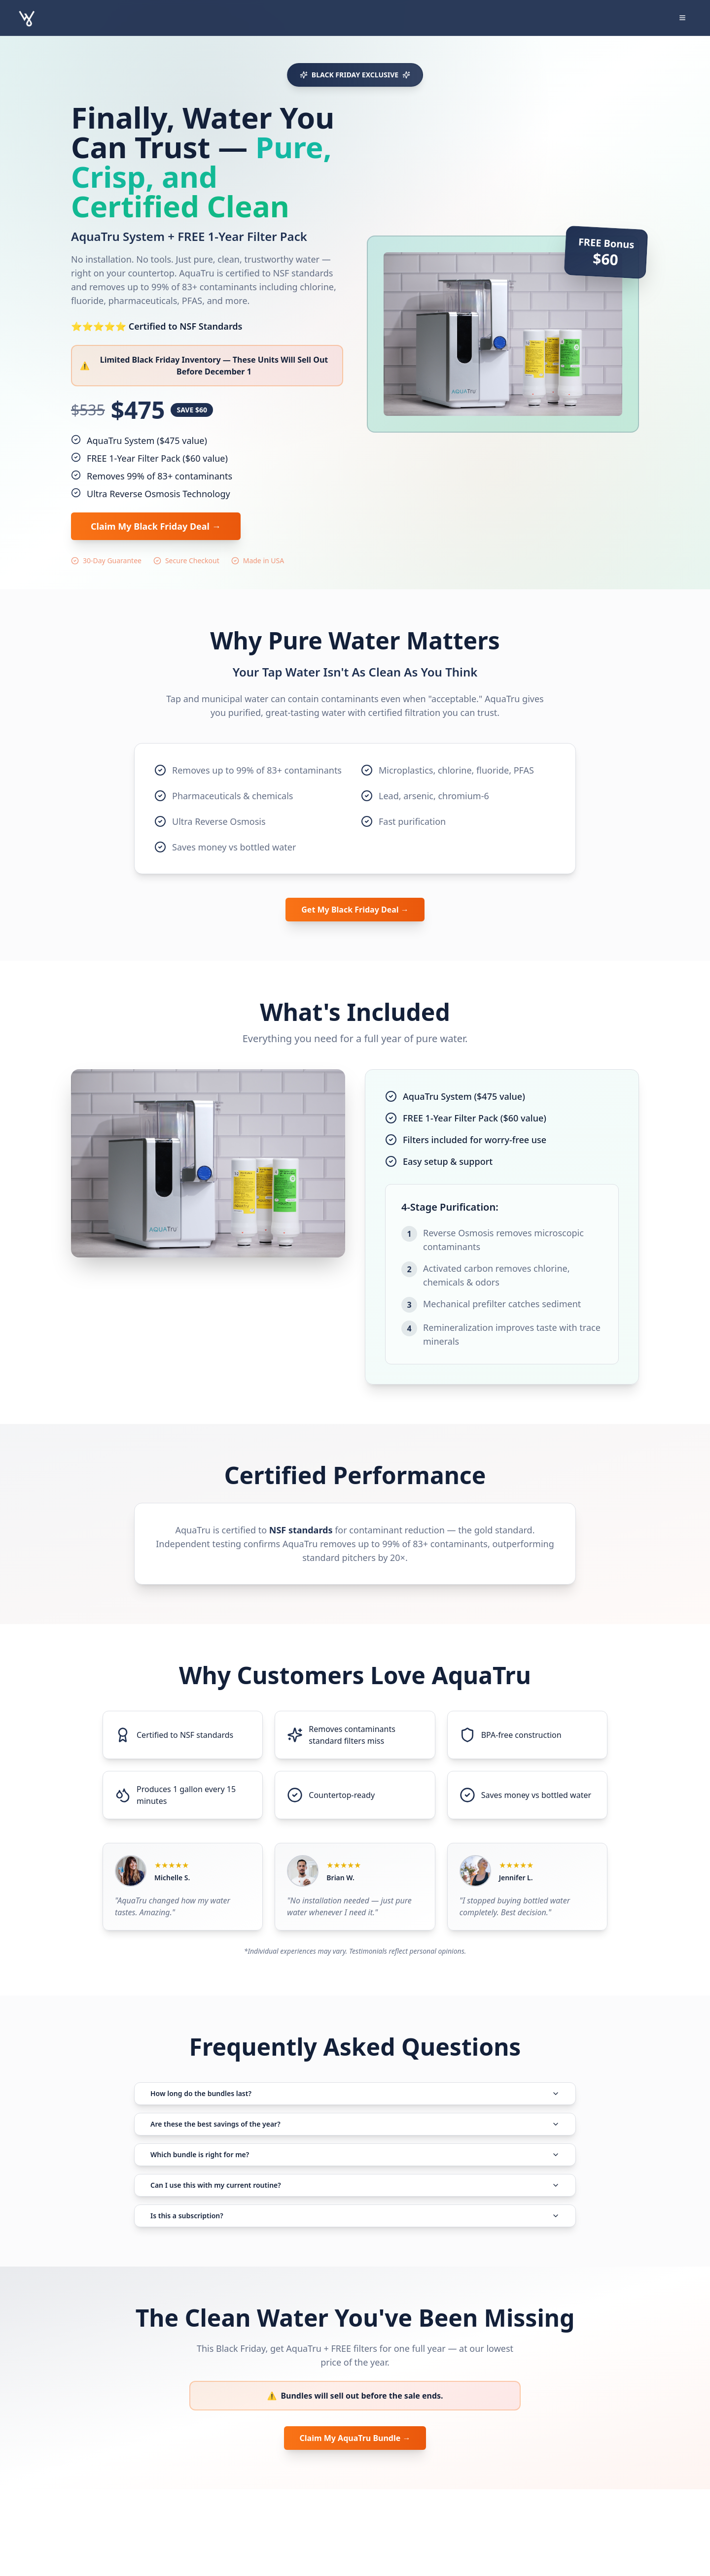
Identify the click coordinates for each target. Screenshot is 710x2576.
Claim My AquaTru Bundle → (354, 2522)
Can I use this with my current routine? (355, 2244)
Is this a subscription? (355, 2291)
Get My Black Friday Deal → (355, 911)
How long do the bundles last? (355, 2105)
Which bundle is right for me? (355, 2198)
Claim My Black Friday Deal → (156, 526)
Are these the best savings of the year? (355, 2152)
